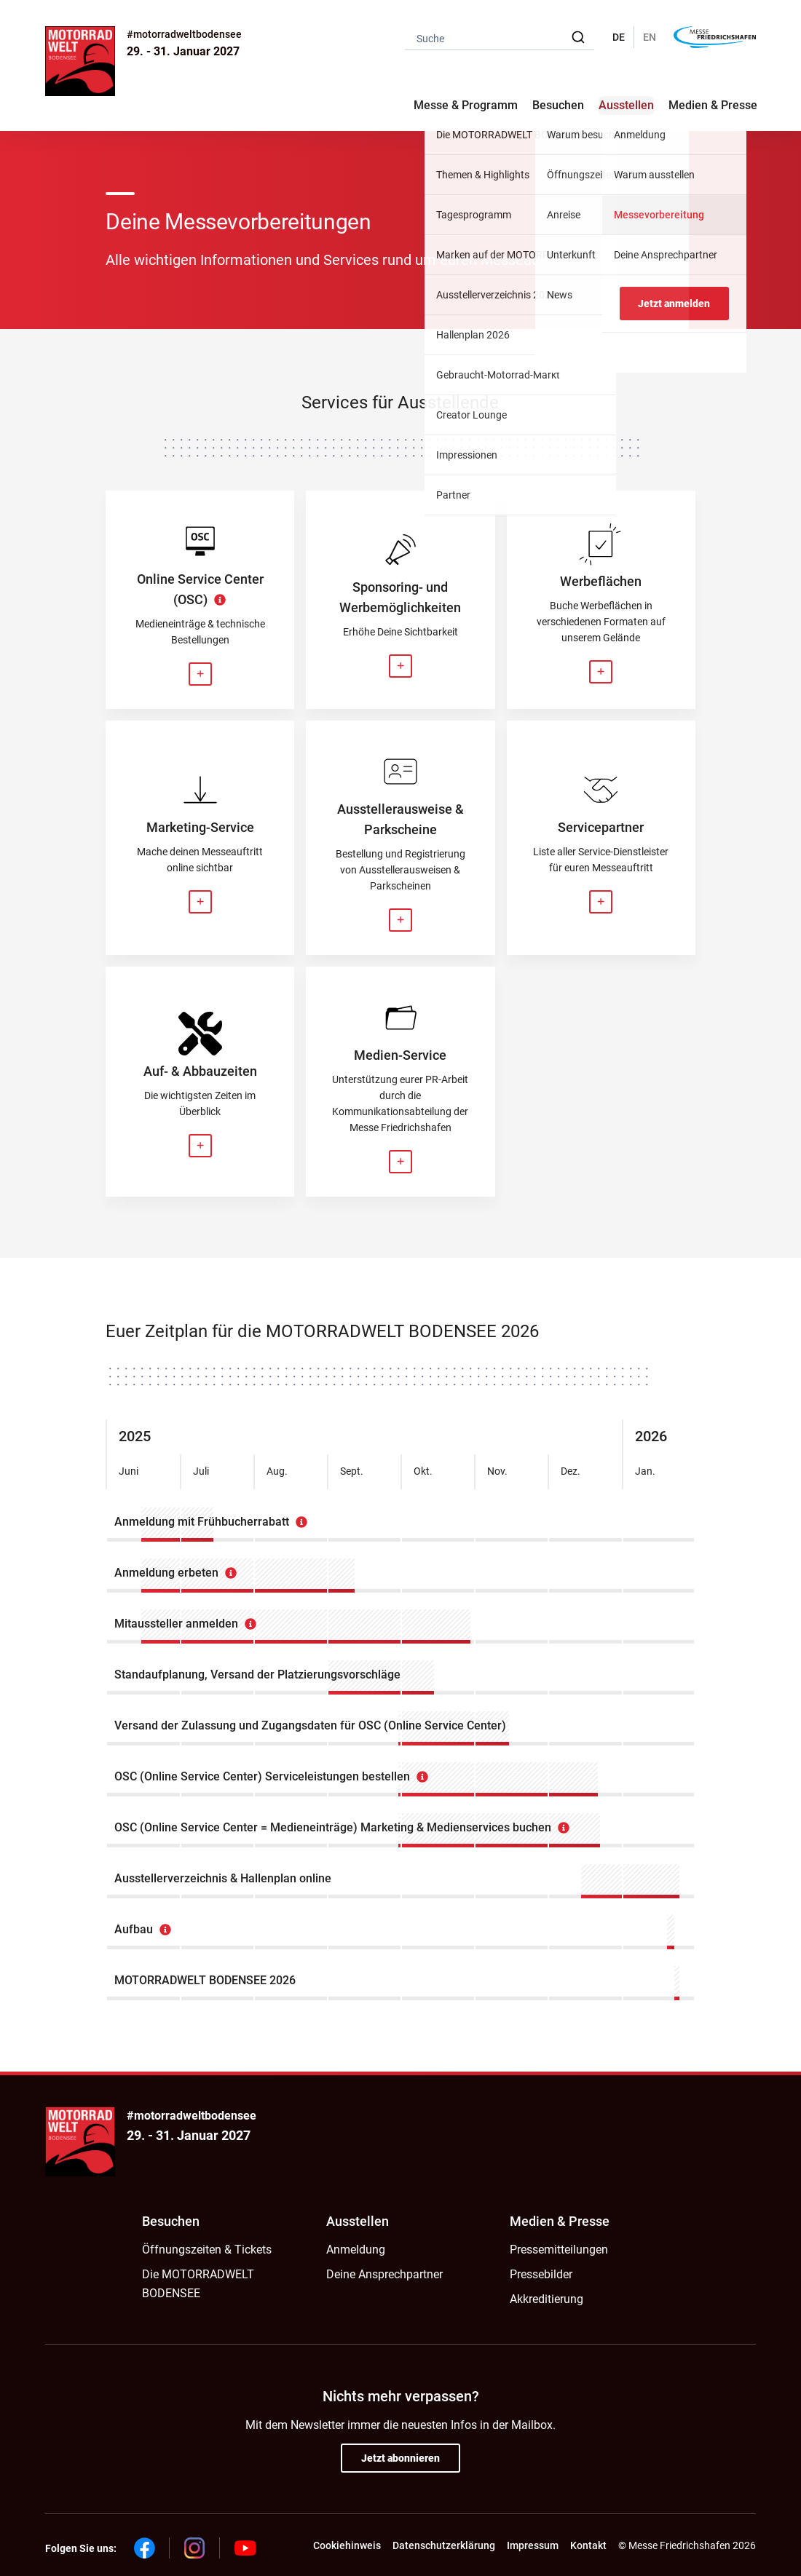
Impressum (533, 2545)
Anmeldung (355, 2249)
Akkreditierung (546, 2299)
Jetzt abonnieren (400, 2458)
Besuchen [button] (558, 105)
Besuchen (171, 2221)
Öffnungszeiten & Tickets (207, 2249)
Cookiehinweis (347, 2545)
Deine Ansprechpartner (384, 2274)
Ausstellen (357, 2221)
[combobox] (499, 37)
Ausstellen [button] (626, 105)
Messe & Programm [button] (466, 105)
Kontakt (588, 2545)
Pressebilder (541, 2274)
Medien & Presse (712, 105)
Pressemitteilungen (559, 2249)
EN (649, 37)
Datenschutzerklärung (443, 2545)
